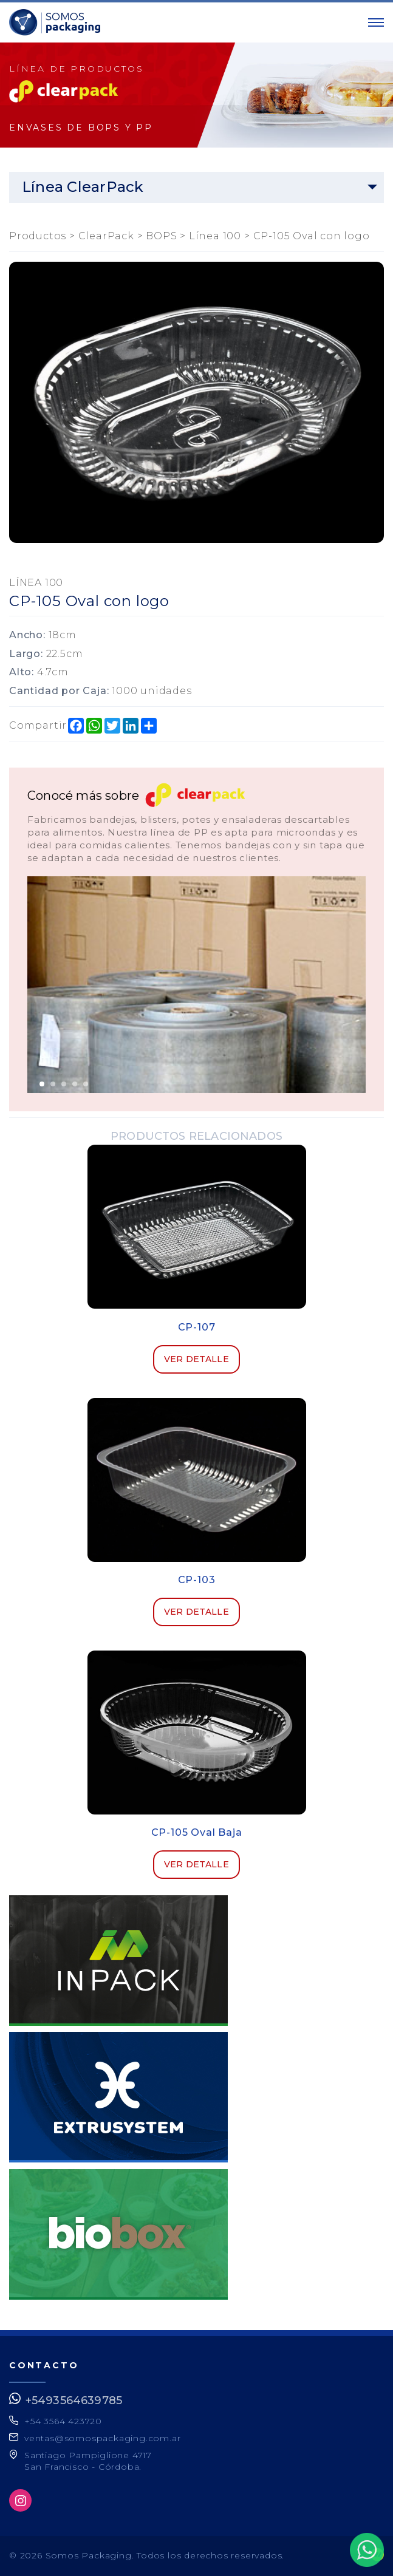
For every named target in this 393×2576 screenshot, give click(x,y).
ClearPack (106, 236)
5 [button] (85, 1084)
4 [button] (74, 1084)
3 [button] (63, 1084)
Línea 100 (215, 236)
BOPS (161, 236)
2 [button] (52, 1084)
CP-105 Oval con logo (311, 236)
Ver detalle (196, 1359)
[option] (196, 984)
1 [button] (41, 1084)
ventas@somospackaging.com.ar (102, 2438)
